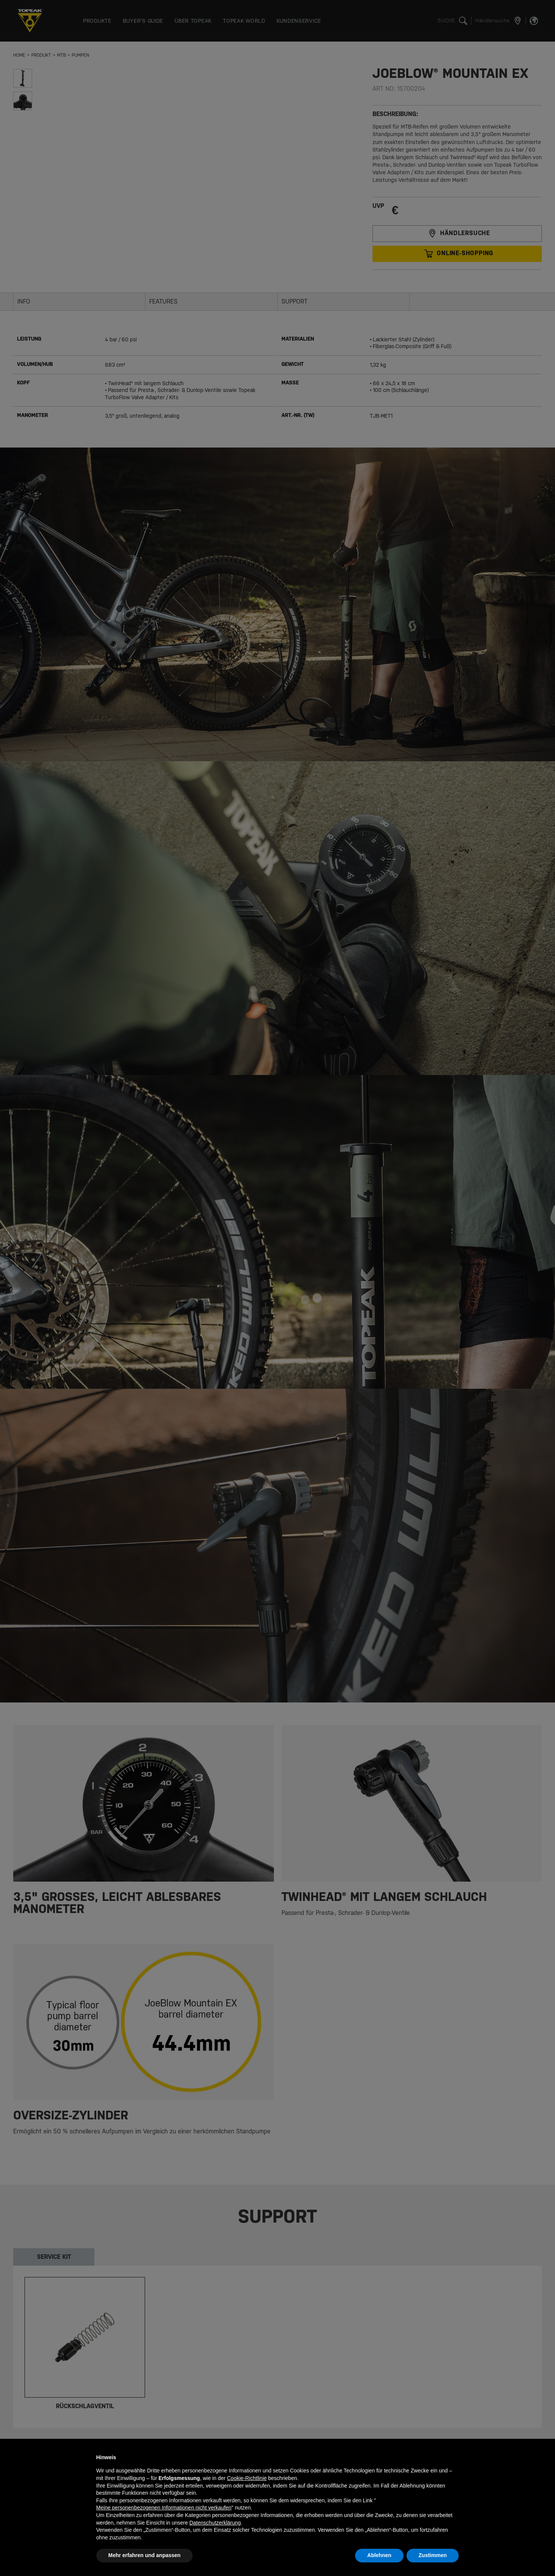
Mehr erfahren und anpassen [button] (144, 2555)
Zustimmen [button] (433, 2555)
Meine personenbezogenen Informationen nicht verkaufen (164, 2508)
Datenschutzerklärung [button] (215, 2523)
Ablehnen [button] (379, 2555)
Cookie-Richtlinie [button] (247, 2478)
